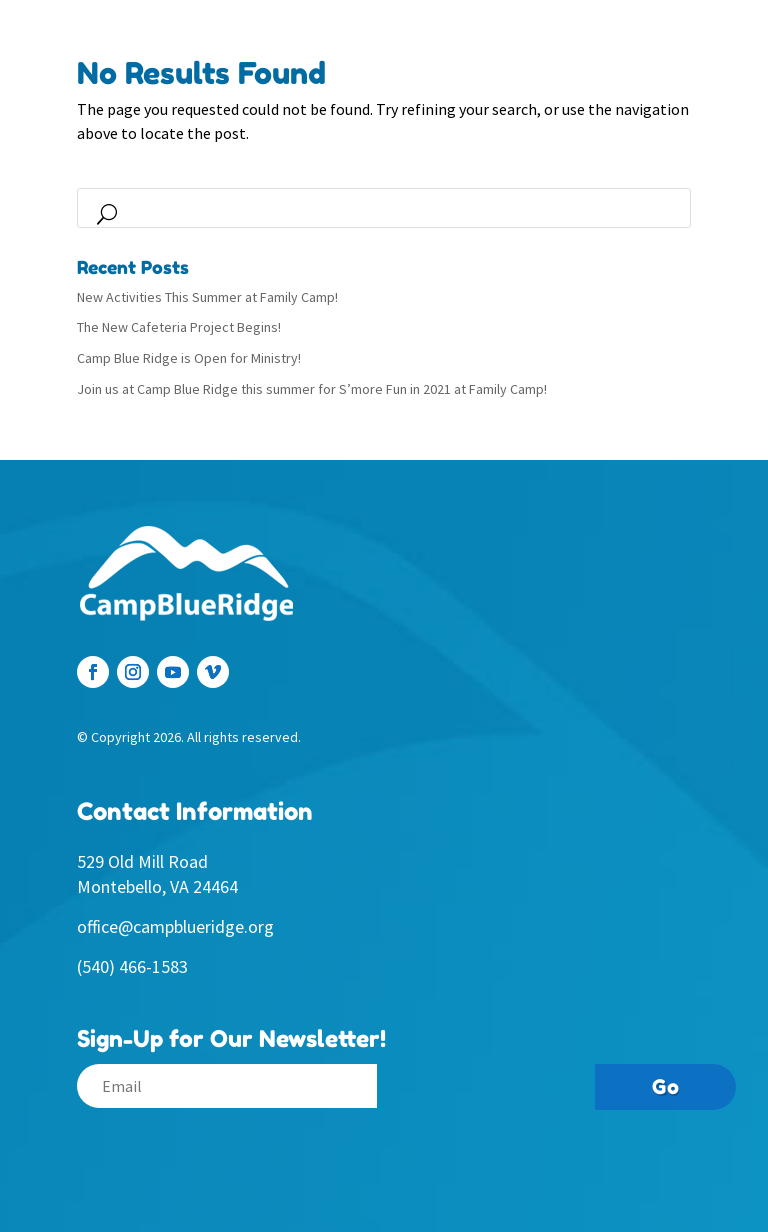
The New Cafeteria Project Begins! (179, 327)
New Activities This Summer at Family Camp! (207, 297)
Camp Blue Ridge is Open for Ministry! (189, 358)
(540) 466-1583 (132, 966)
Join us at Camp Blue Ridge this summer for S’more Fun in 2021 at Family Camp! (312, 389)
